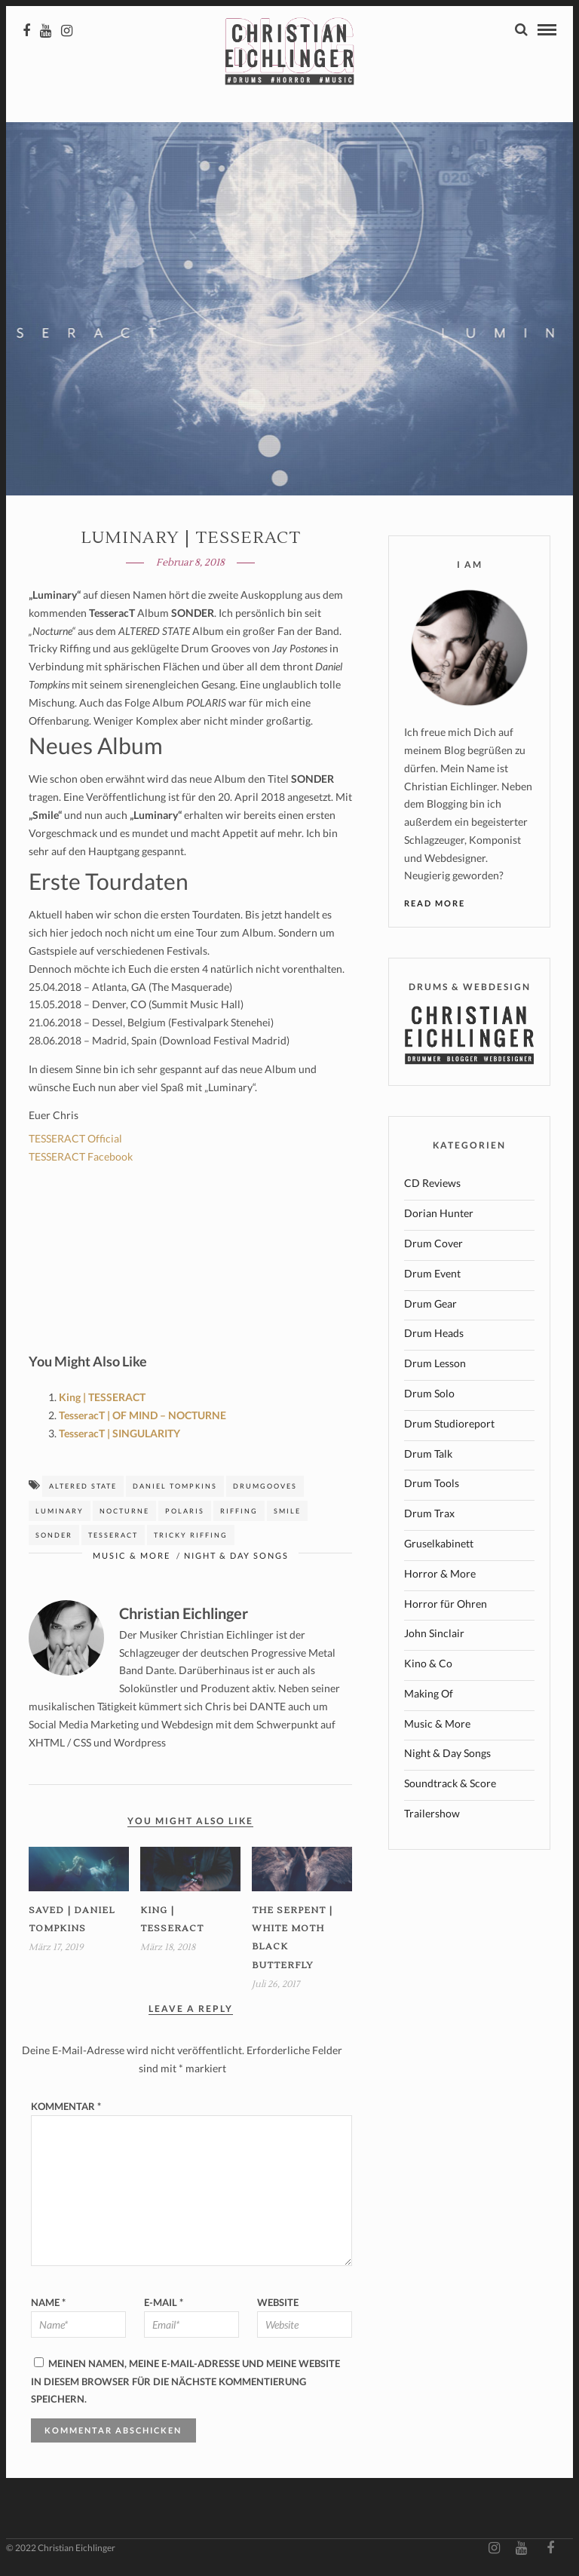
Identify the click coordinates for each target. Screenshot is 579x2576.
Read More (434, 906)
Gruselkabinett (438, 1546)
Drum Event (432, 1276)
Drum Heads (434, 1335)
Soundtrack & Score (450, 1786)
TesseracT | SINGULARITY (119, 1436)
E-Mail (163, 2305)
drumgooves (265, 1489)
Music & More (131, 1558)
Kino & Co (428, 1666)
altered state (83, 1489)
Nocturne (124, 1514)
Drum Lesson (435, 1366)
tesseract (113, 1538)
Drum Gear (430, 1306)
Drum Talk (428, 1456)
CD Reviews (432, 1185)
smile (287, 1514)
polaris (184, 1514)
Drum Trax (429, 1516)
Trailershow (432, 1816)
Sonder (53, 1538)
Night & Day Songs (236, 1558)
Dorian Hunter (438, 1216)
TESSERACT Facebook (81, 1159)
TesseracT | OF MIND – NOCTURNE (142, 1418)
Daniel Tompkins (175, 1489)
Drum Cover (433, 1246)
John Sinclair (434, 1636)
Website (278, 2305)
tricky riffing (191, 1538)
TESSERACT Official (75, 1141)
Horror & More (440, 1576)
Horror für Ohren (445, 1606)
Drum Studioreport (449, 1426)
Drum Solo (429, 1396)
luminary (59, 1514)
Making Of (428, 1696)
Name (48, 2305)
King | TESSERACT (102, 1400)
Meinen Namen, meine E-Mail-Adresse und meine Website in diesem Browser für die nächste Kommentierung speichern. (185, 2384)
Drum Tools (431, 1486)
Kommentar (66, 2109)
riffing (239, 1514)
